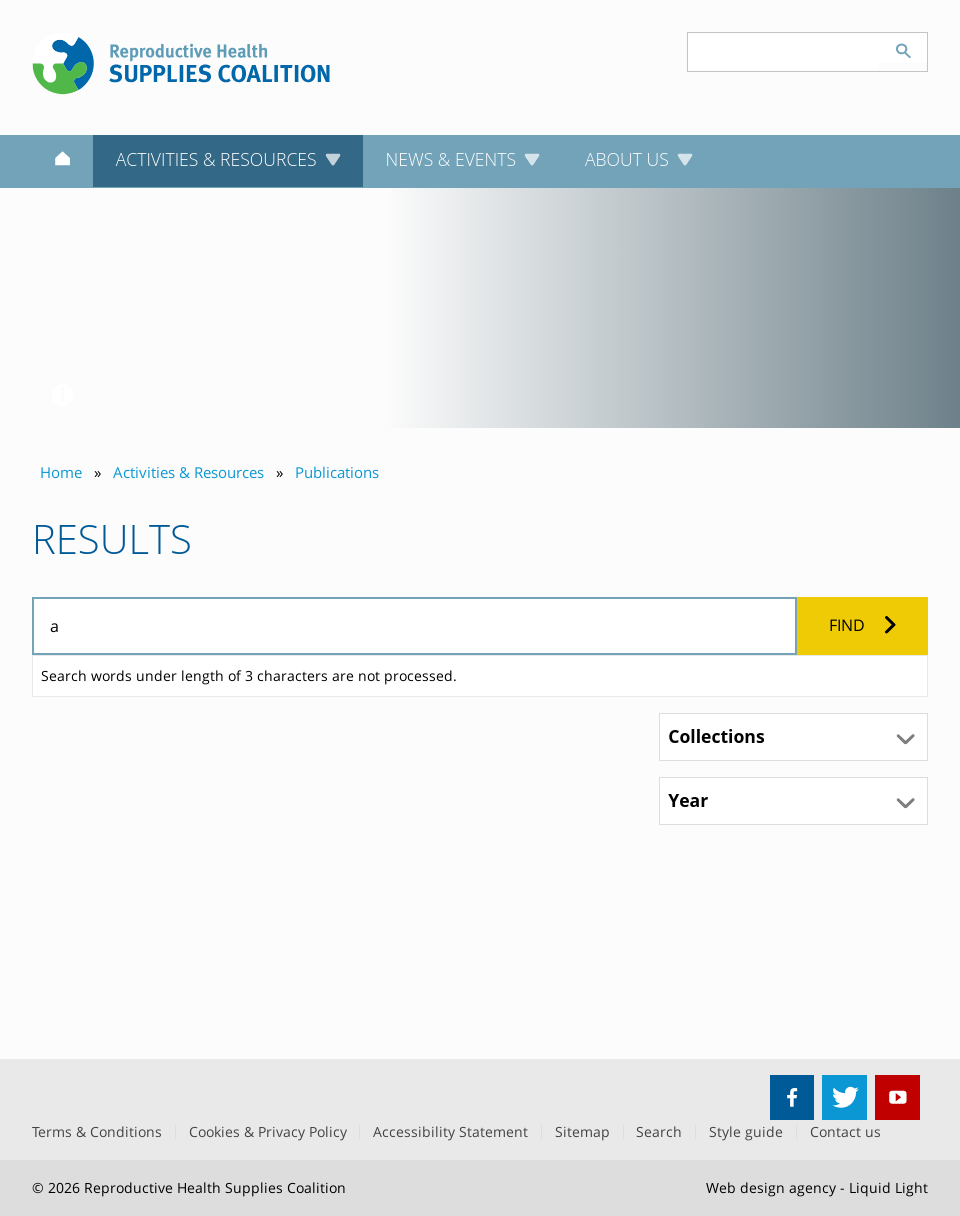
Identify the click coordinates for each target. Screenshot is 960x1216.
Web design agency (771, 1187)
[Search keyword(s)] (784, 52)
